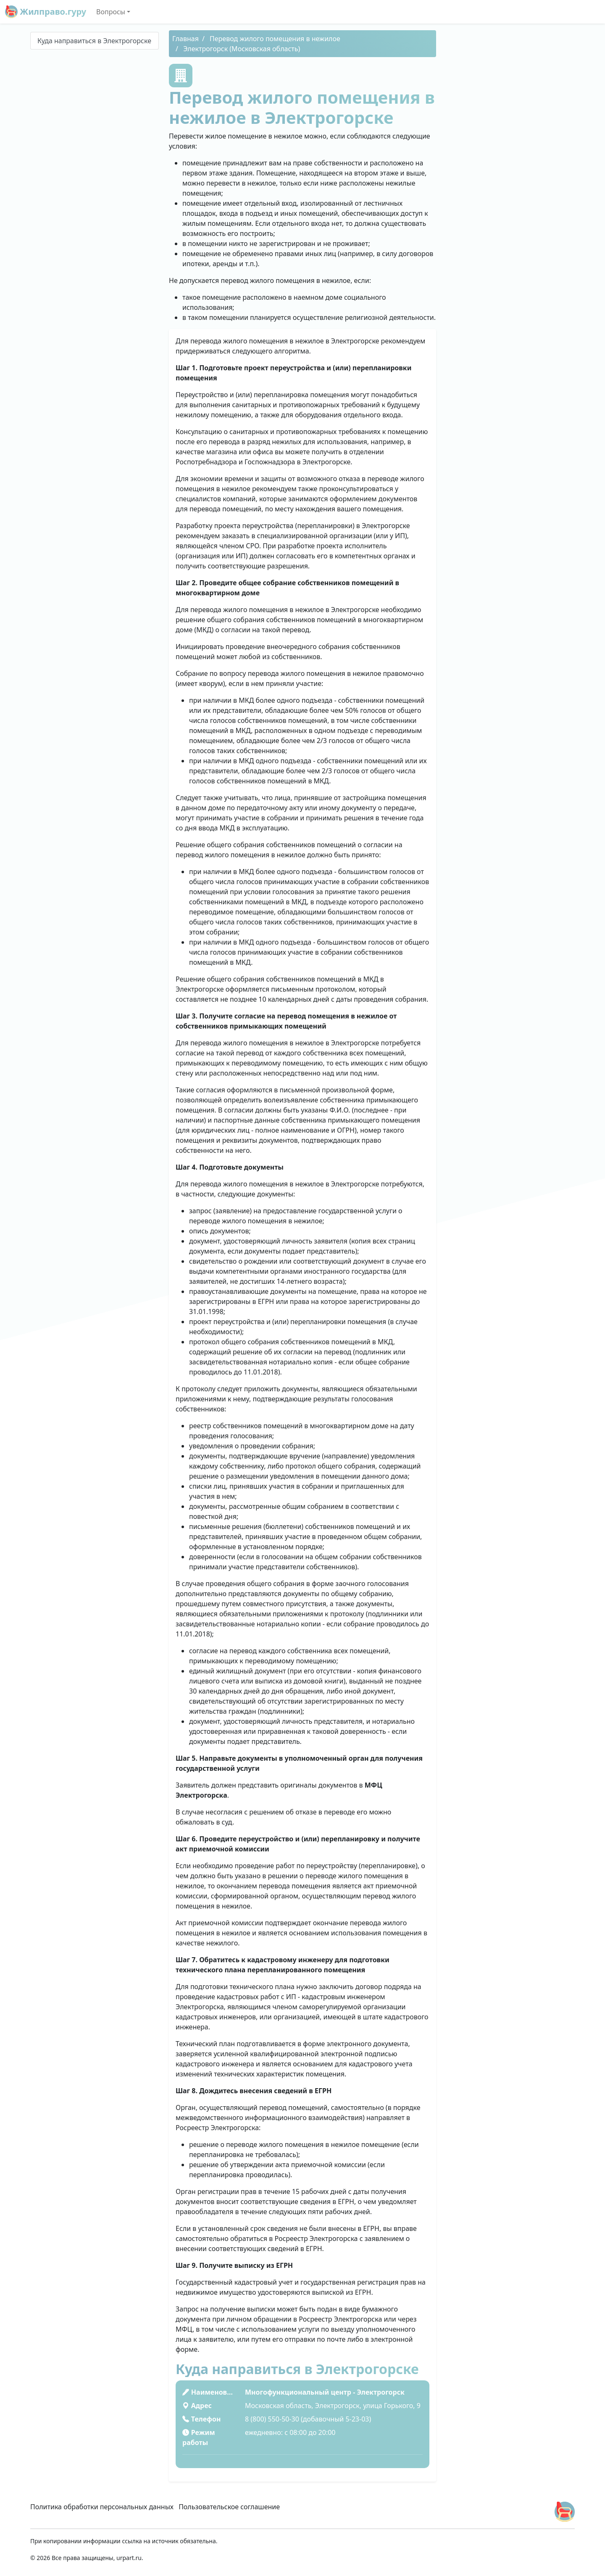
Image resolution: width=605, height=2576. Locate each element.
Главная (185, 38)
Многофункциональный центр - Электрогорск (325, 2392)
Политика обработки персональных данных (102, 2506)
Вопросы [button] (110, 11)
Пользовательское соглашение (229, 2506)
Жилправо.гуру (45, 11)
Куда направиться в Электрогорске (94, 40)
